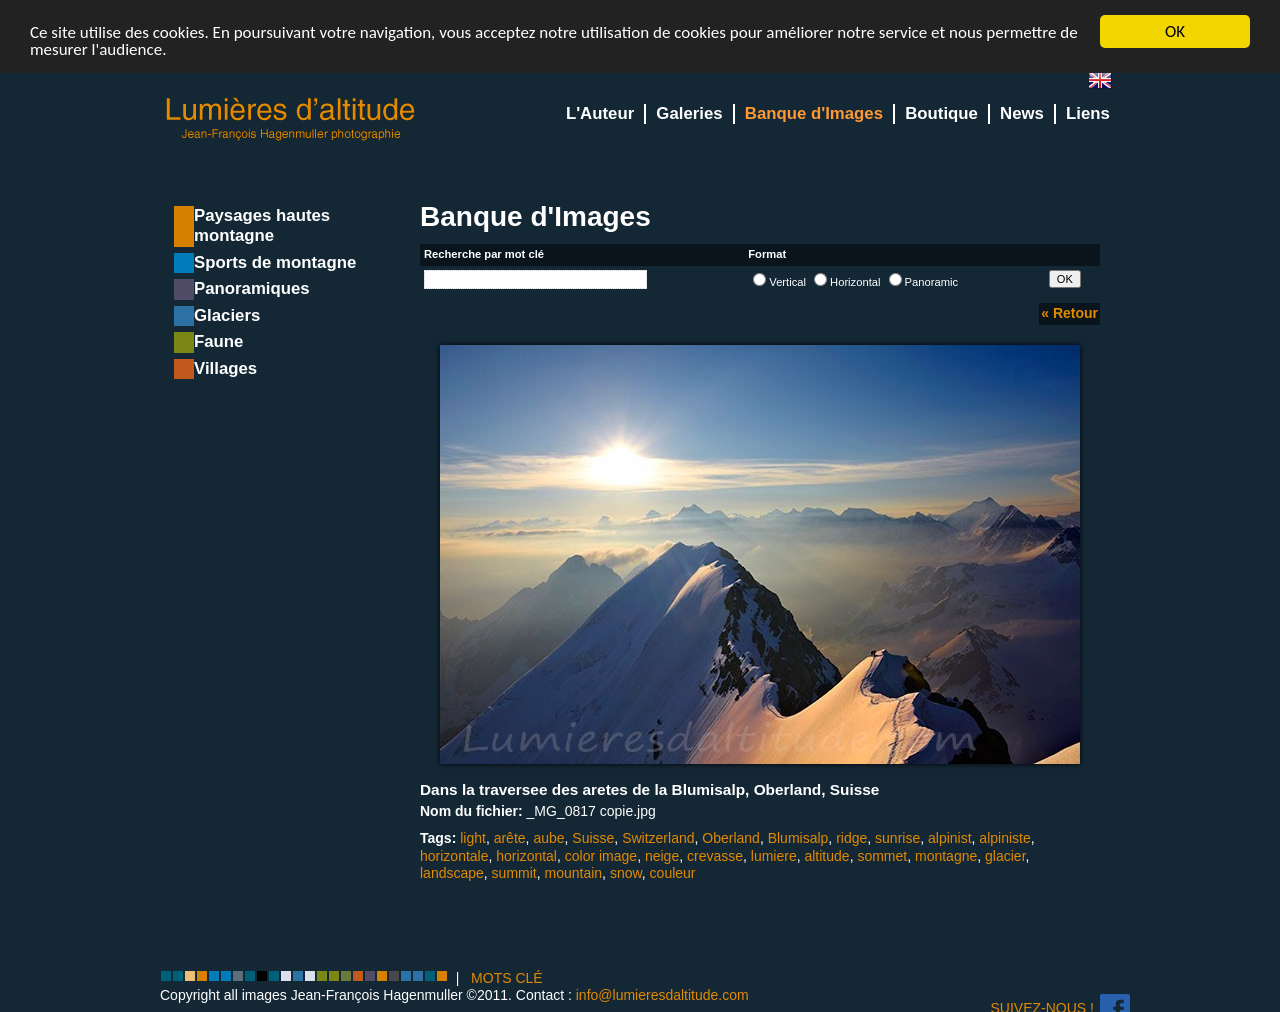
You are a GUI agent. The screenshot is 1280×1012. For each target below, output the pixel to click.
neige (662, 855)
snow (626, 873)
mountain (574, 873)
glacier (1005, 855)
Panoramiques (252, 288)
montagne (946, 855)
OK (1175, 31)
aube (548, 838)
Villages (225, 368)
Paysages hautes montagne (262, 225)
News (1022, 113)
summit (514, 873)
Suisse (593, 838)
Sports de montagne (275, 262)
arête (510, 838)
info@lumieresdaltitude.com (662, 995)
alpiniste (1004, 838)
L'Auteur (600, 113)
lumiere (774, 855)
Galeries (689, 113)
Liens (1088, 113)
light (473, 838)
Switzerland (658, 838)
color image (601, 855)
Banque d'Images (814, 113)
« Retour (1069, 313)
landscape (452, 873)
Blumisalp (798, 838)
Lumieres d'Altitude (291, 119)
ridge (851, 838)
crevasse (715, 855)
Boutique (941, 113)
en (1108, 84)
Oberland (731, 838)
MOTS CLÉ (507, 978)
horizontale (454, 855)
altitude (826, 855)
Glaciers (227, 315)
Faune (218, 341)
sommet (882, 855)
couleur (673, 873)
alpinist (950, 838)
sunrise (897, 838)
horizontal (526, 855)
